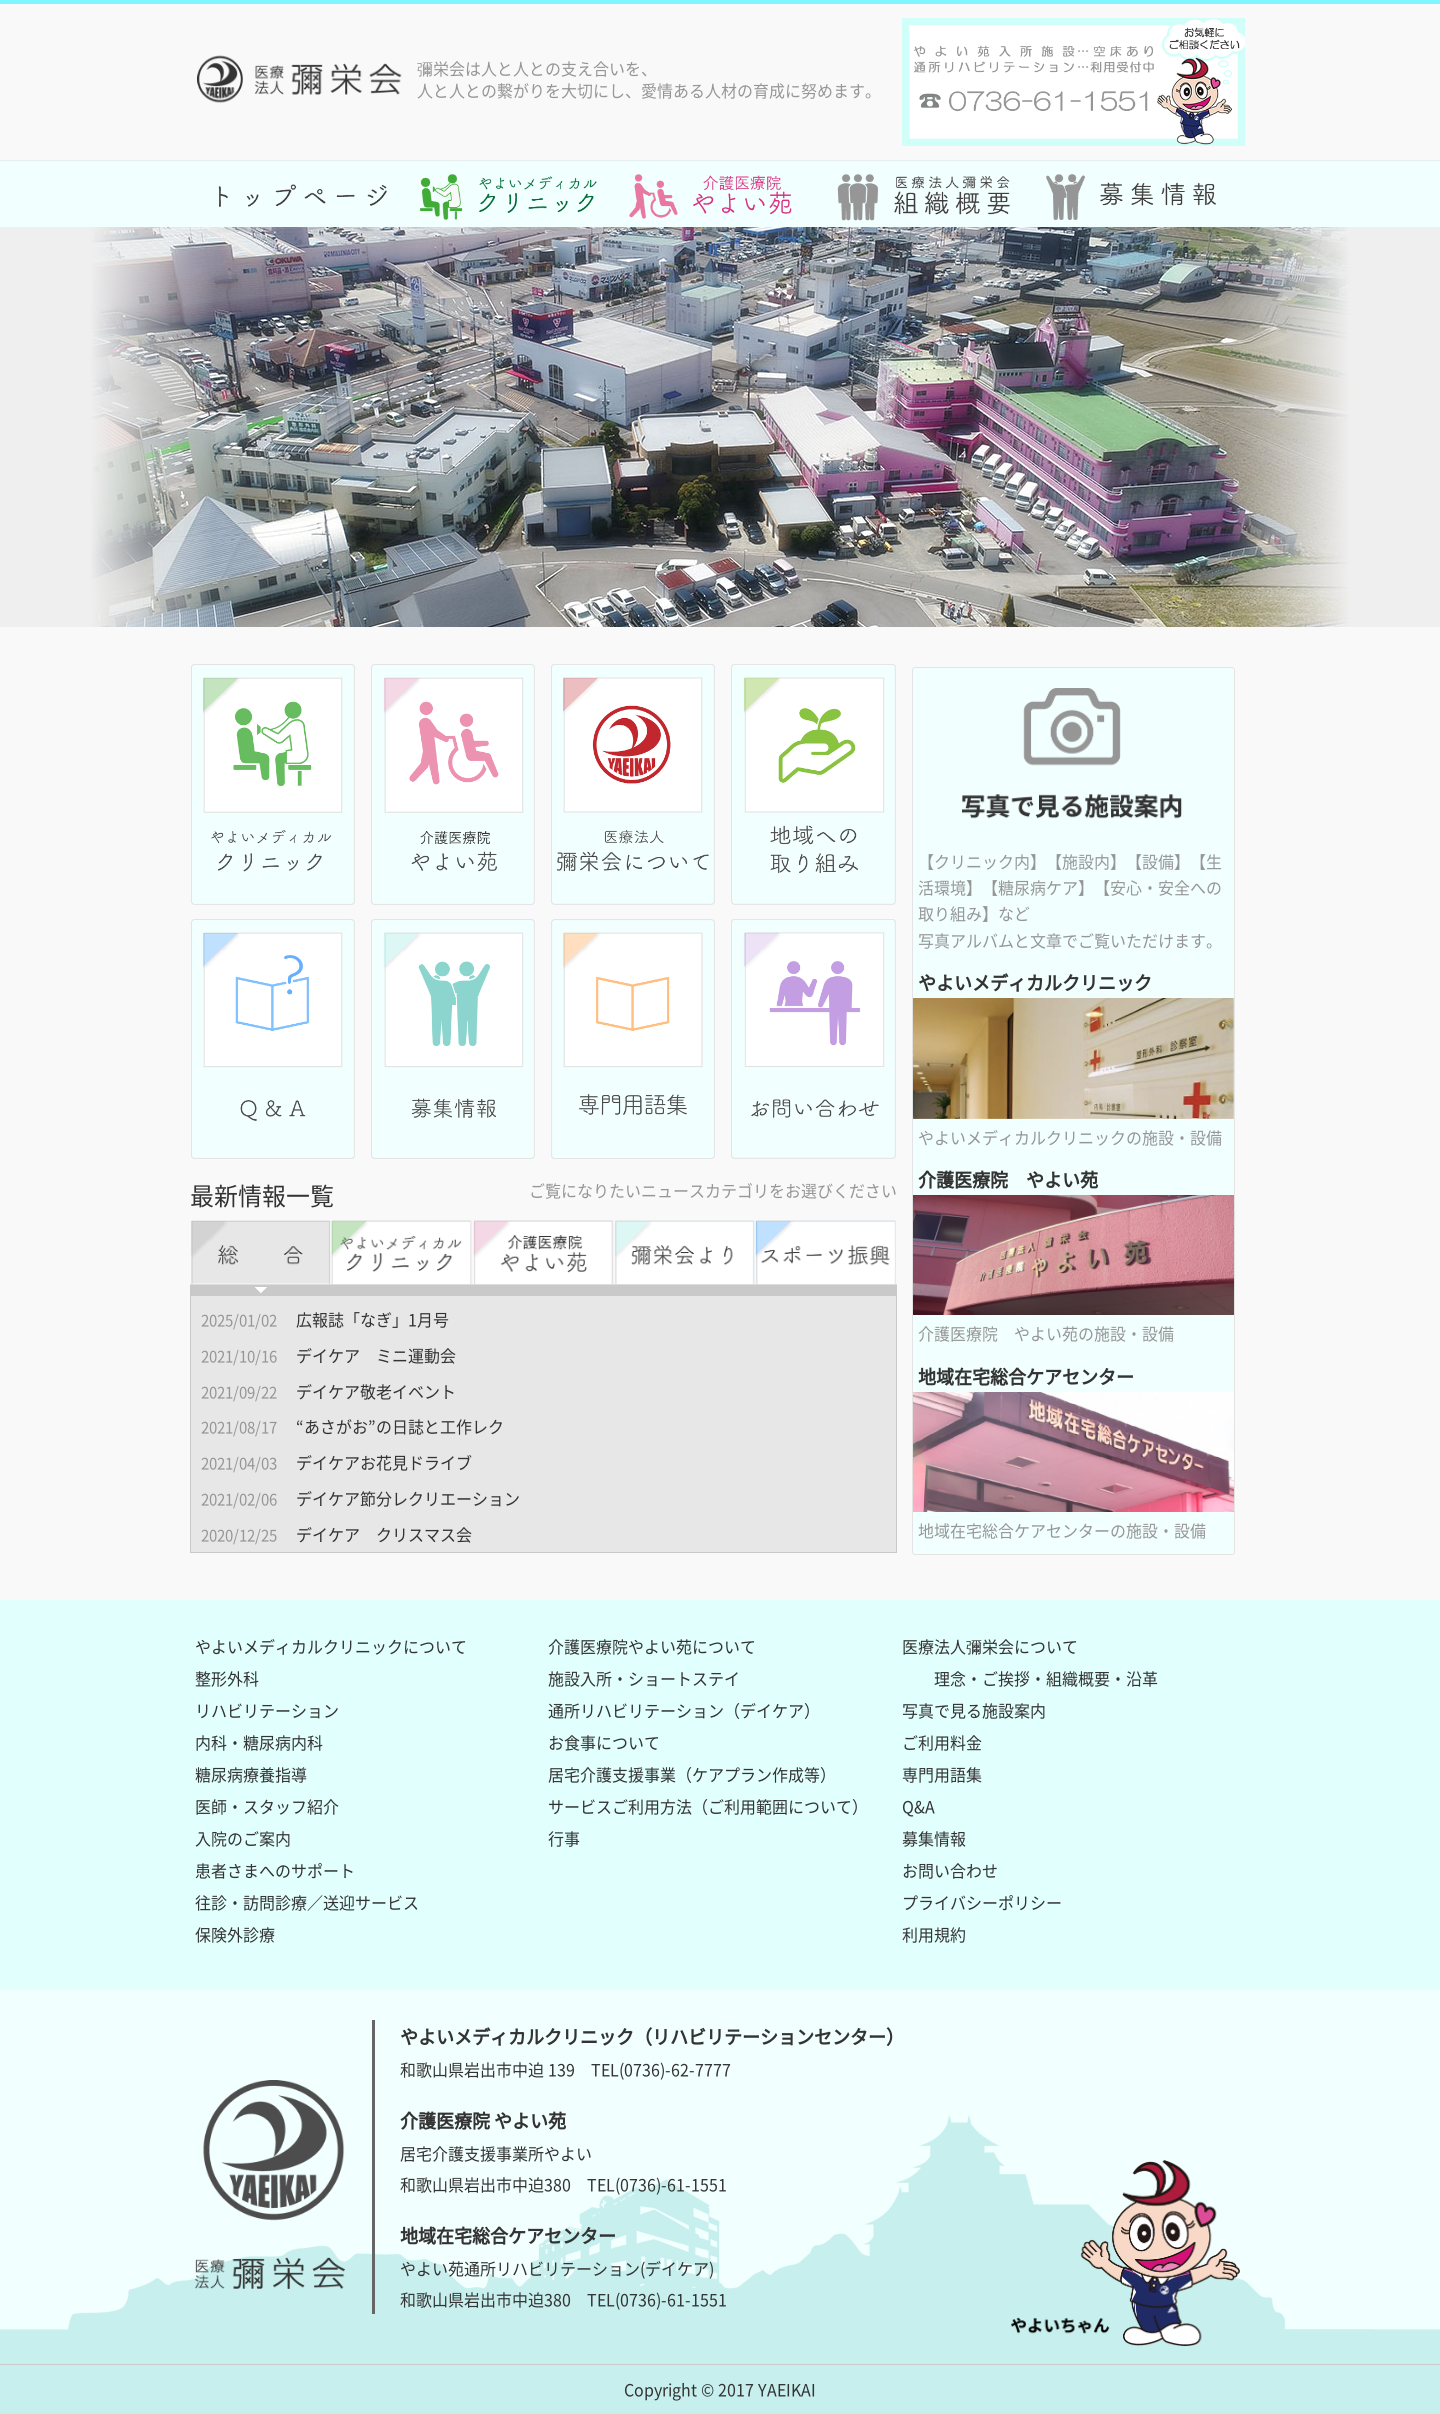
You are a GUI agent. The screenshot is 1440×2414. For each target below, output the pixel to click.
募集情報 (934, 1838)
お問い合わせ (950, 1870)
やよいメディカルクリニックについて (331, 1646)
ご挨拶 (1006, 1678)
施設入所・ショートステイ (644, 1678)
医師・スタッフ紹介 (267, 1806)
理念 (950, 1678)
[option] (720, 427)
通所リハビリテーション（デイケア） (684, 1710)
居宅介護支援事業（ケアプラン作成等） (692, 1774)
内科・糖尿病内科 (259, 1742)
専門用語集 (942, 1774)
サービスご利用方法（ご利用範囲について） (708, 1806)
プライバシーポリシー (982, 1902)
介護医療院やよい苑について (652, 1646)
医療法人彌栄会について (990, 1646)
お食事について (604, 1742)
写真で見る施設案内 (974, 1710)
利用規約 (934, 1934)
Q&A (918, 1806)
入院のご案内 (243, 1838)
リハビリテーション (267, 1710)
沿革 (1142, 1678)
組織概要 (1078, 1678)
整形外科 (227, 1678)
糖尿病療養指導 (251, 1774)
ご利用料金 (942, 1742)
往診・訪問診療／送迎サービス (307, 1902)
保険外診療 (235, 1934)
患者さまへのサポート (275, 1870)
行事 (564, 1838)
